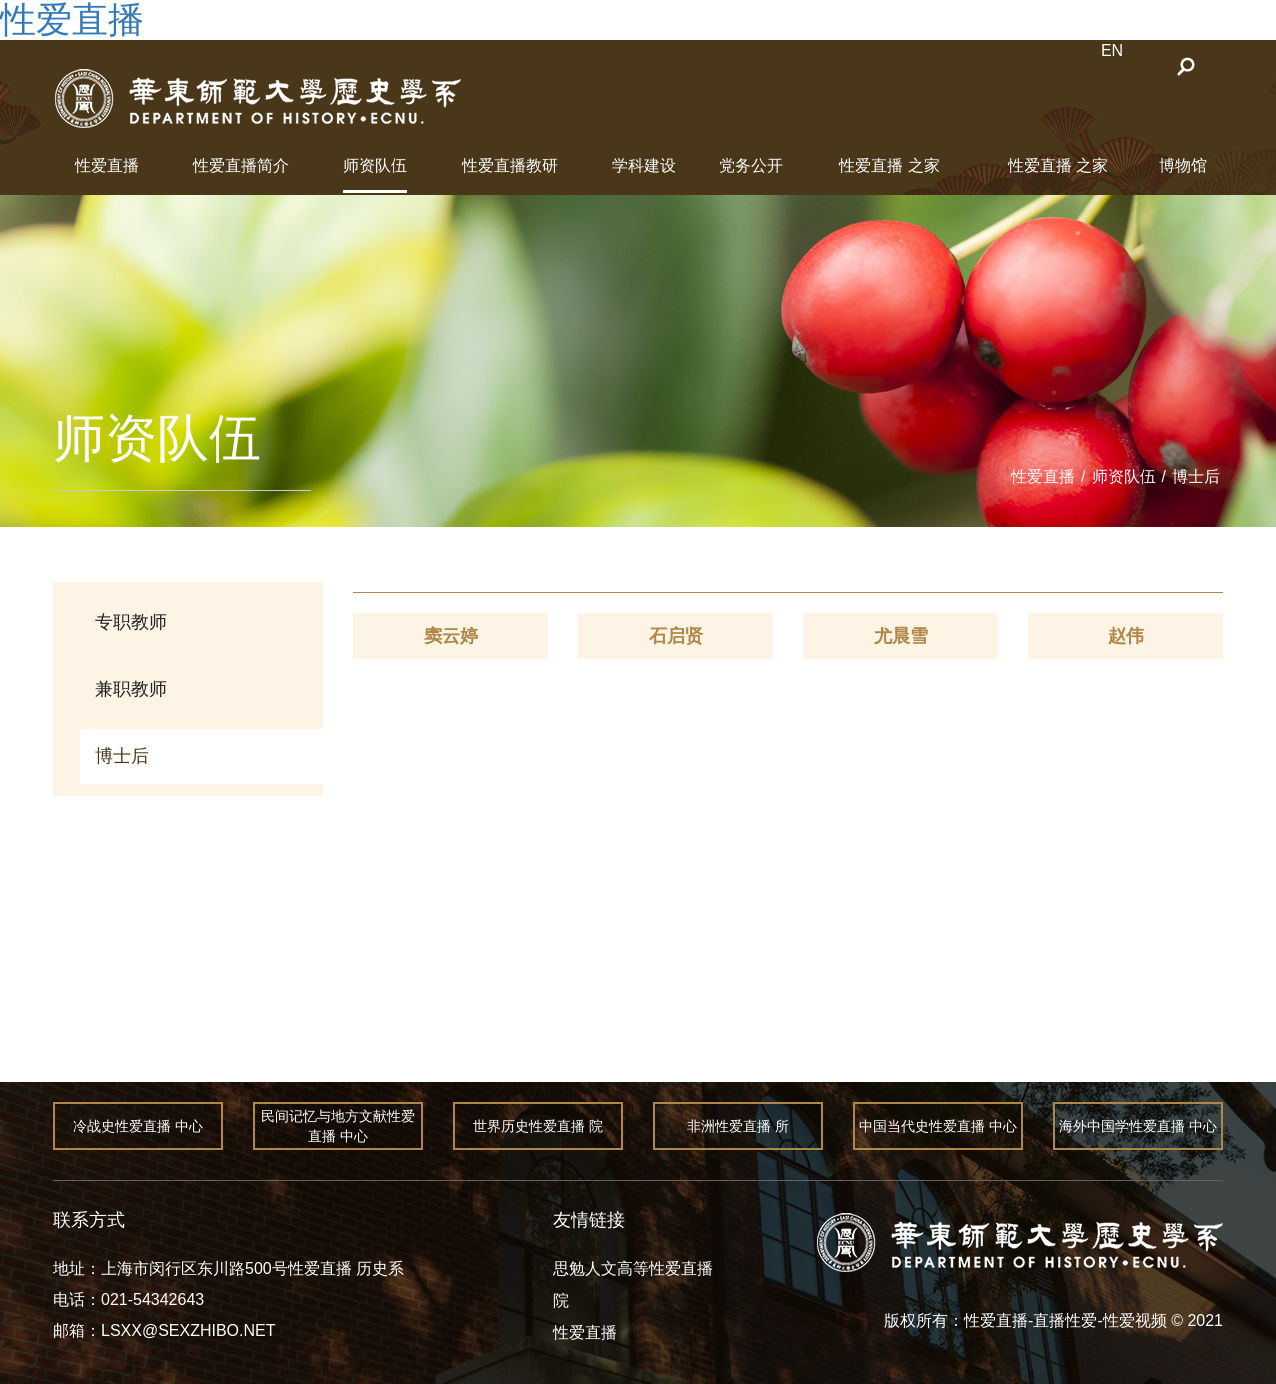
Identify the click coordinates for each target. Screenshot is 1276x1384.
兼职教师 (131, 689)
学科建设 (644, 165)
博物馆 (1183, 165)
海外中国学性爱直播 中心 (1138, 1126)
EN (1112, 50)
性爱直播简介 (241, 165)
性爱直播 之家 (889, 165)
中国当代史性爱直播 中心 (938, 1126)
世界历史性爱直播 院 (538, 1126)
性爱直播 (107, 165)
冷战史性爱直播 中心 (138, 1126)
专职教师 (131, 622)
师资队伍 (375, 165)
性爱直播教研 (510, 165)
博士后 (1196, 476)
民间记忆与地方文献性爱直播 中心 (338, 1126)
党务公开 (751, 165)
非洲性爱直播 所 (738, 1126)
